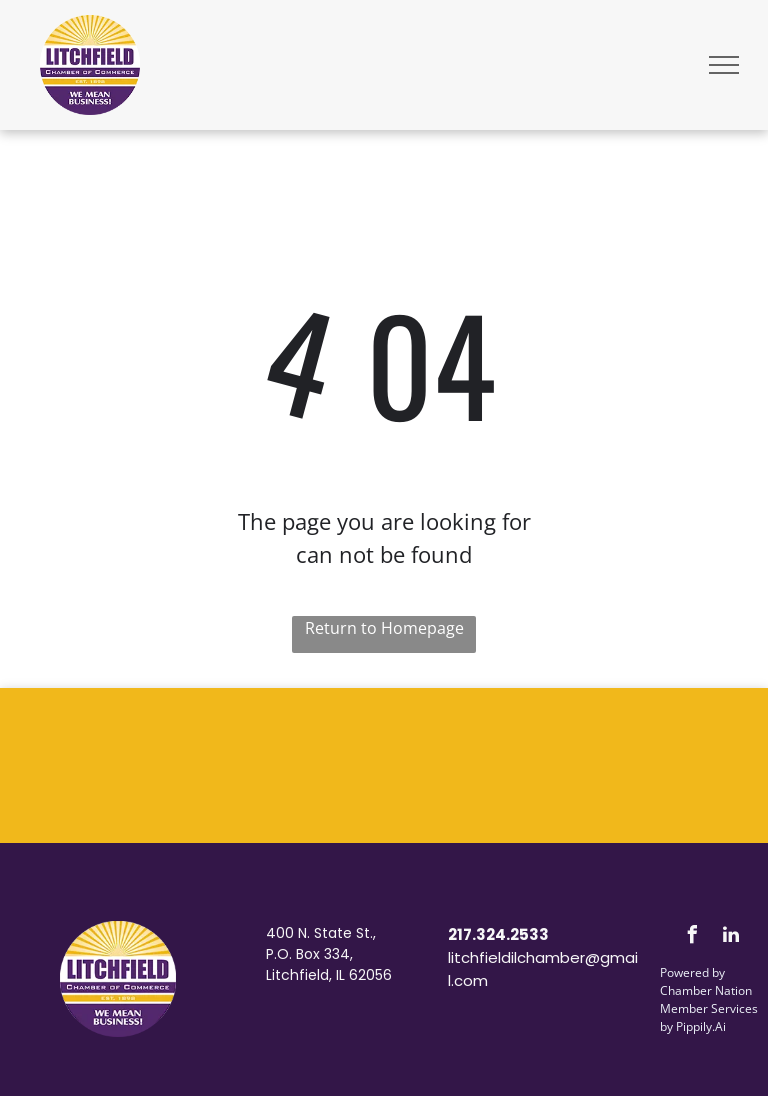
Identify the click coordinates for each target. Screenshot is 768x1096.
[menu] (724, 65)
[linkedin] (731, 937)
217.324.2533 (498, 934)
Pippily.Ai (701, 1026)
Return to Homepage (384, 628)
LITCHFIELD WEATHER (384, 763)
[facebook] (692, 937)
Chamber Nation (706, 990)
